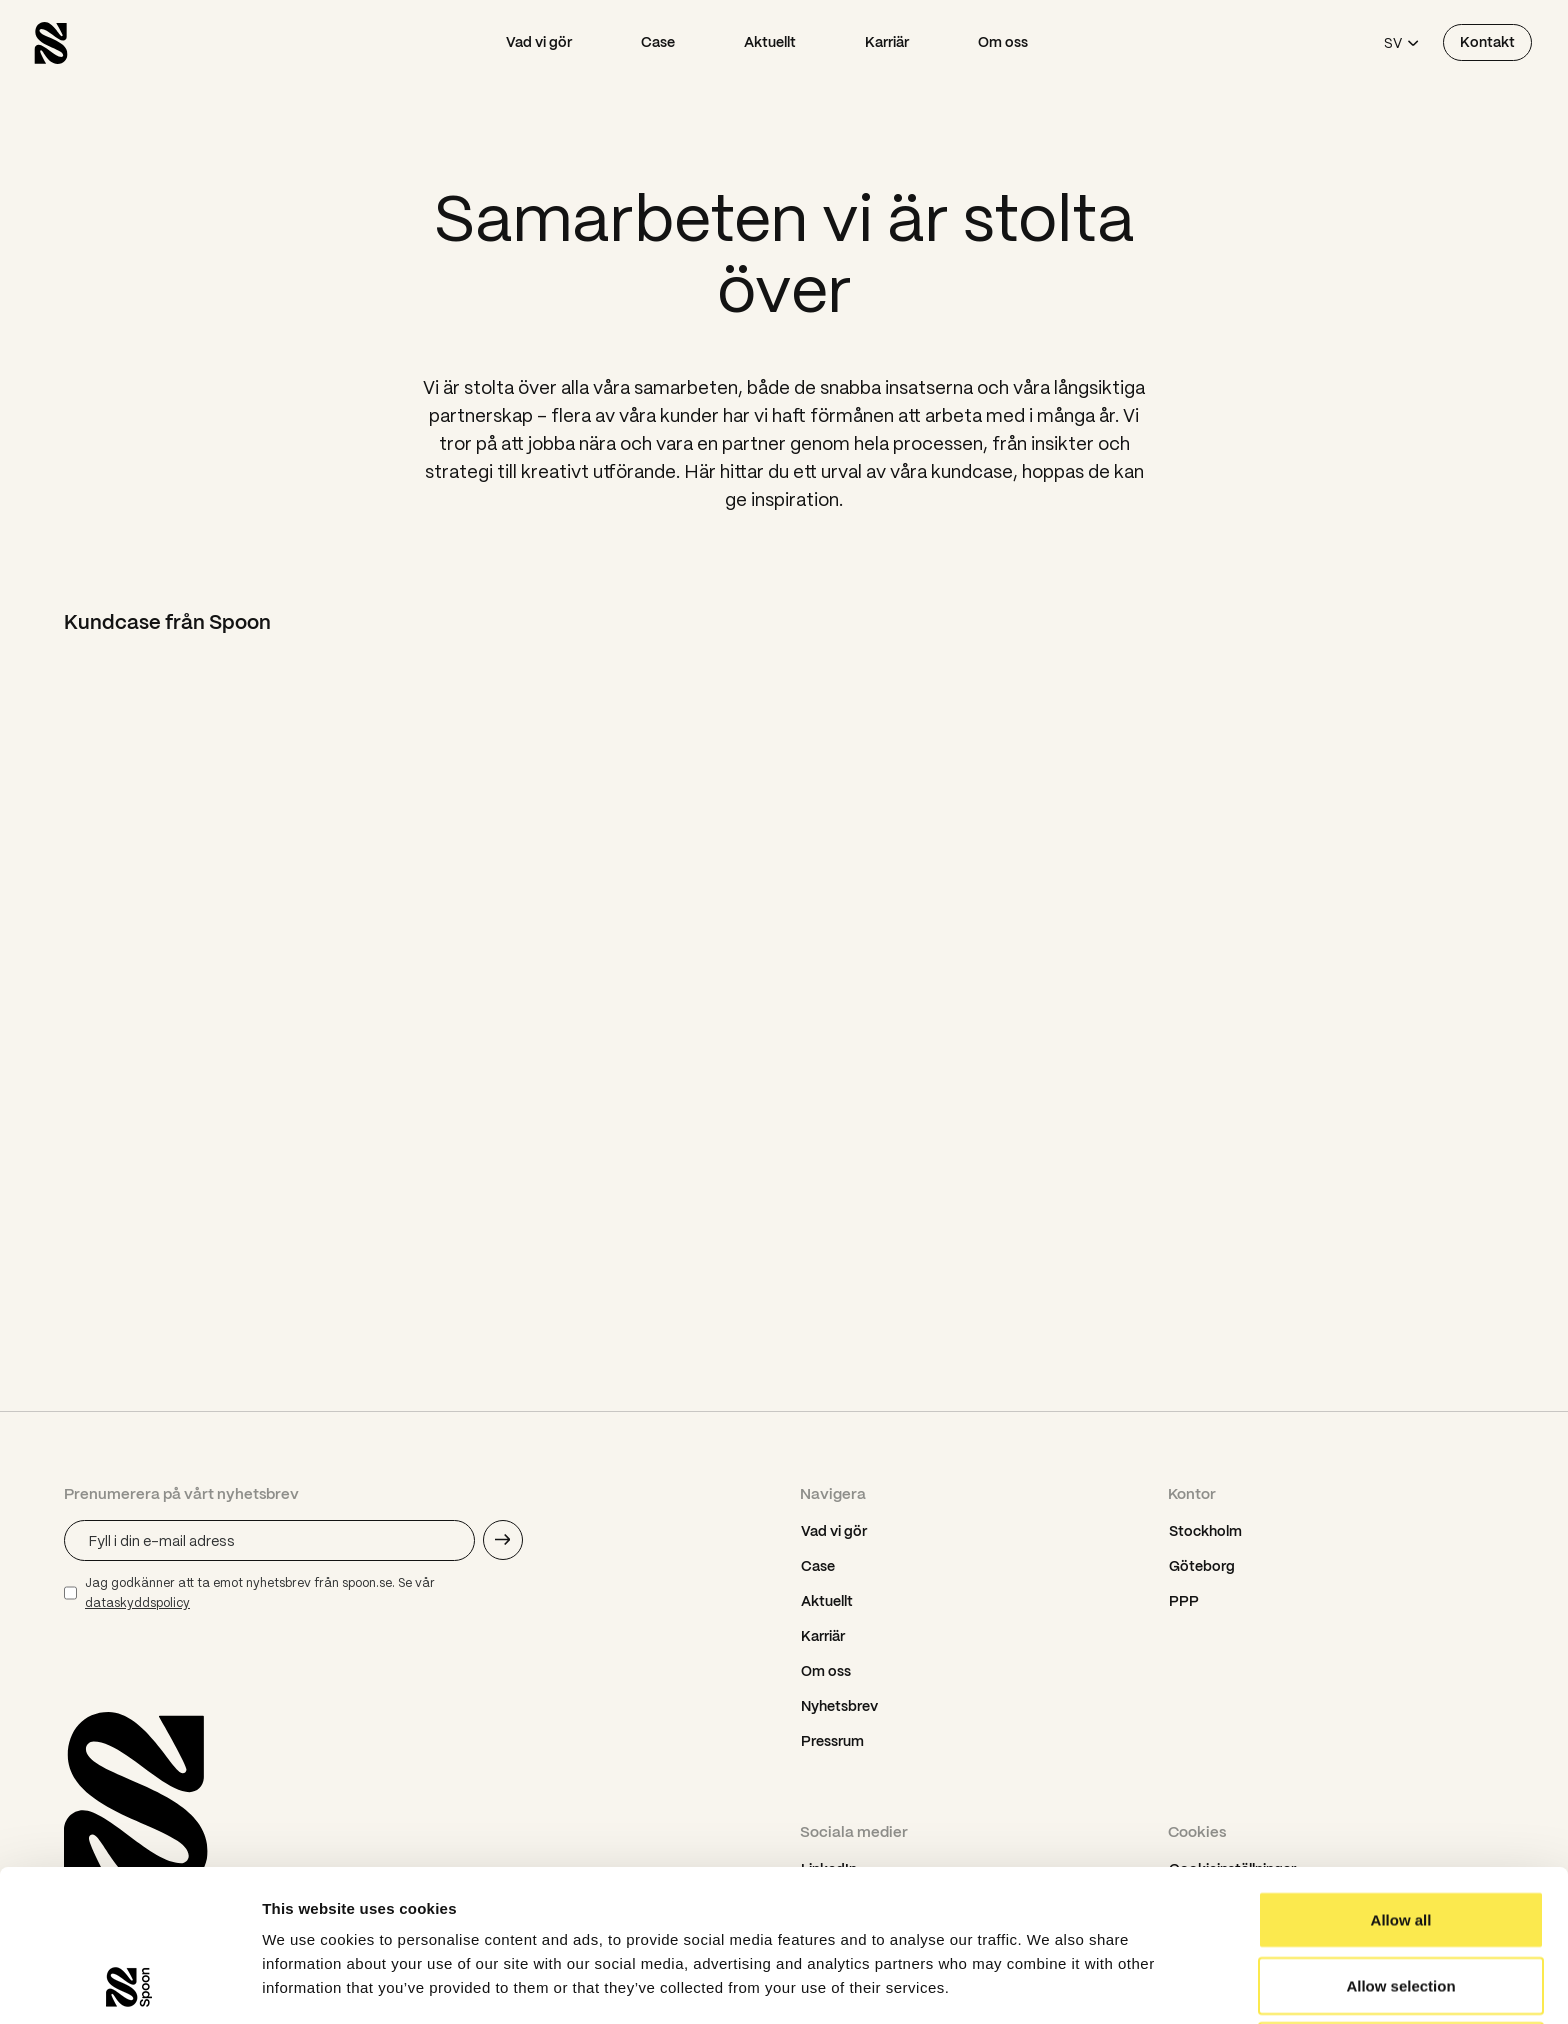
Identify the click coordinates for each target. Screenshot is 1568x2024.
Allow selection (1400, 1843)
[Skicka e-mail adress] (503, 1540)
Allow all (1401, 1777)
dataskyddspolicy (137, 1602)
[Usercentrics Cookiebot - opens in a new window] (129, 1985)
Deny (1401, 1908)
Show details (1049, 1984)
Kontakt (1487, 42)
